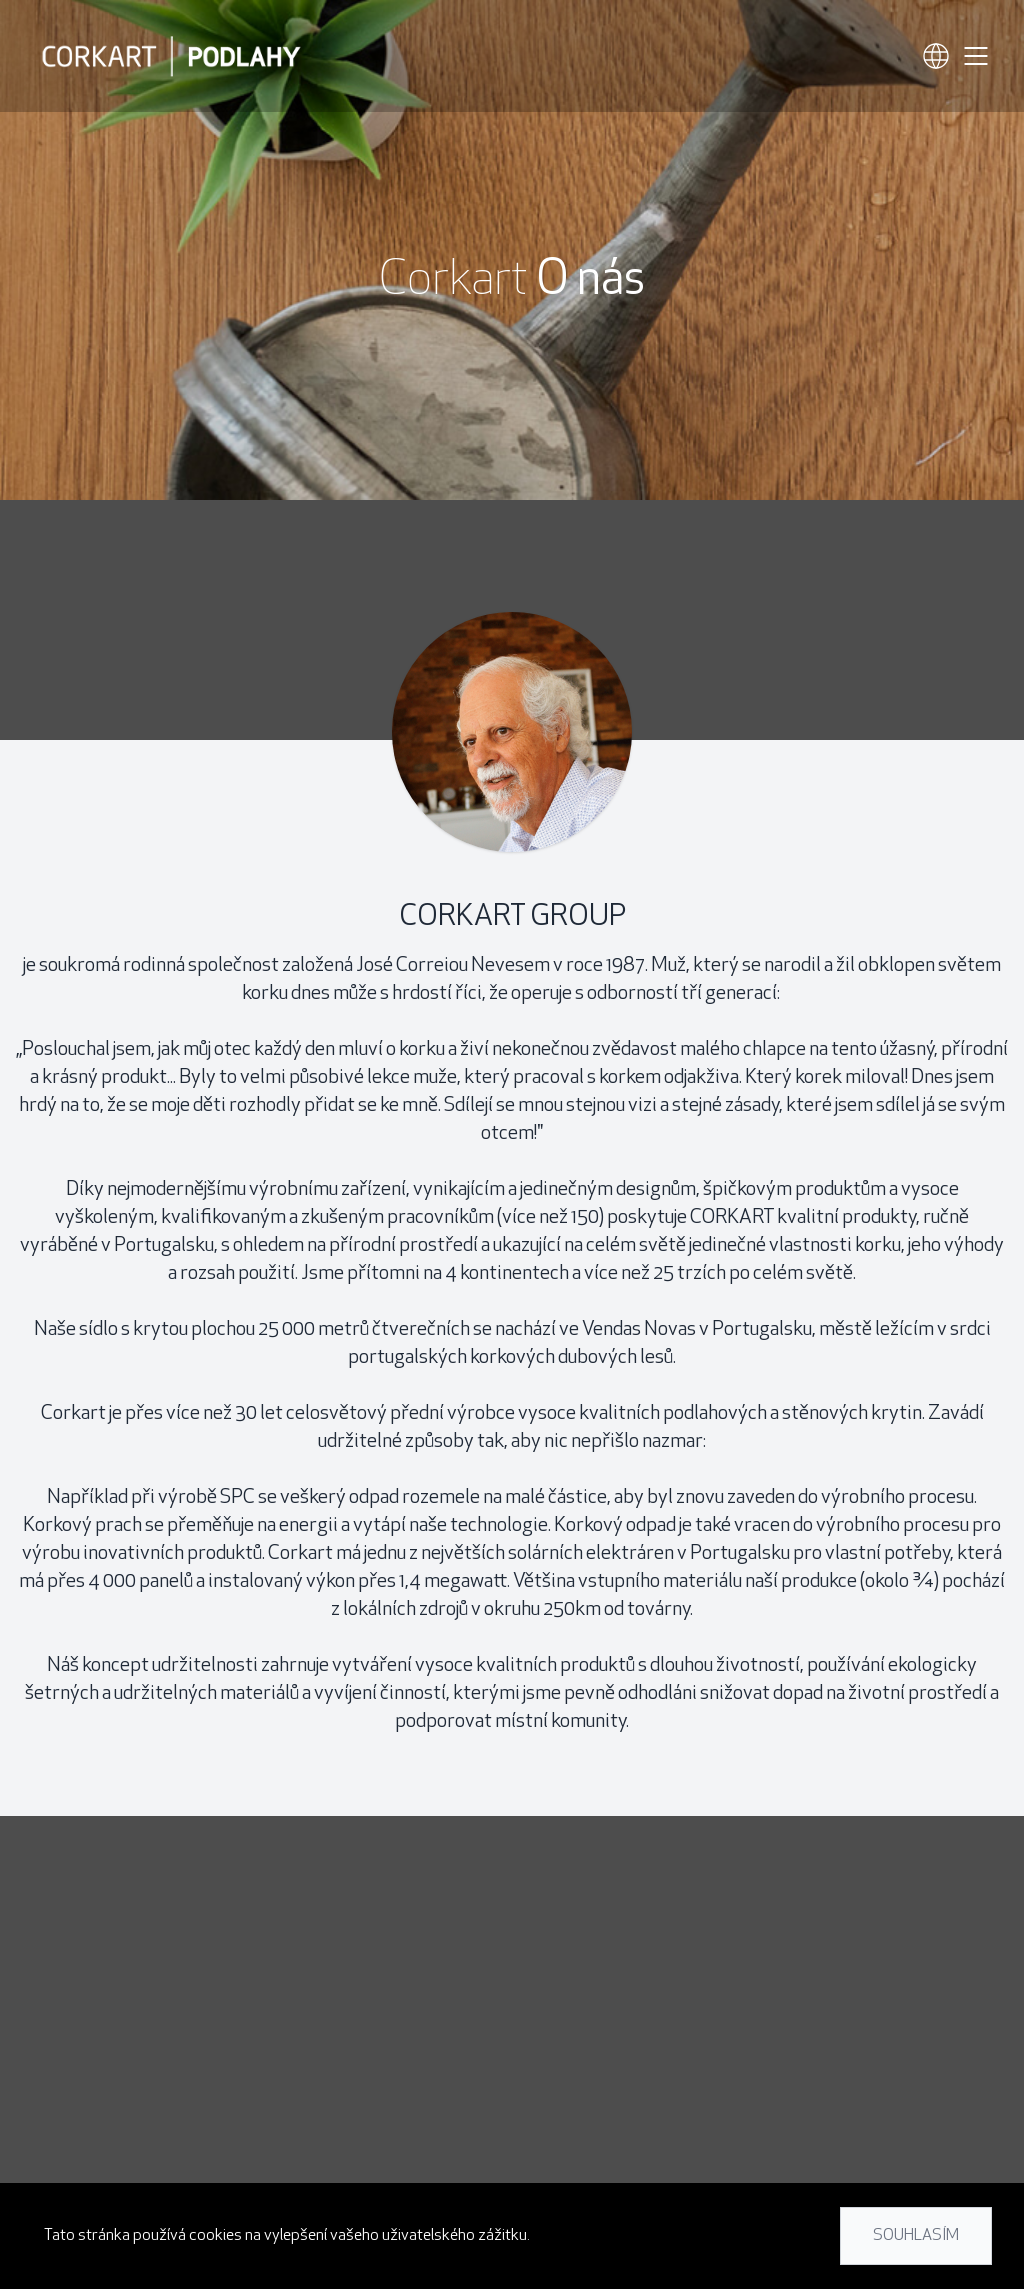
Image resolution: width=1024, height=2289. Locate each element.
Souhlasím (916, 2236)
